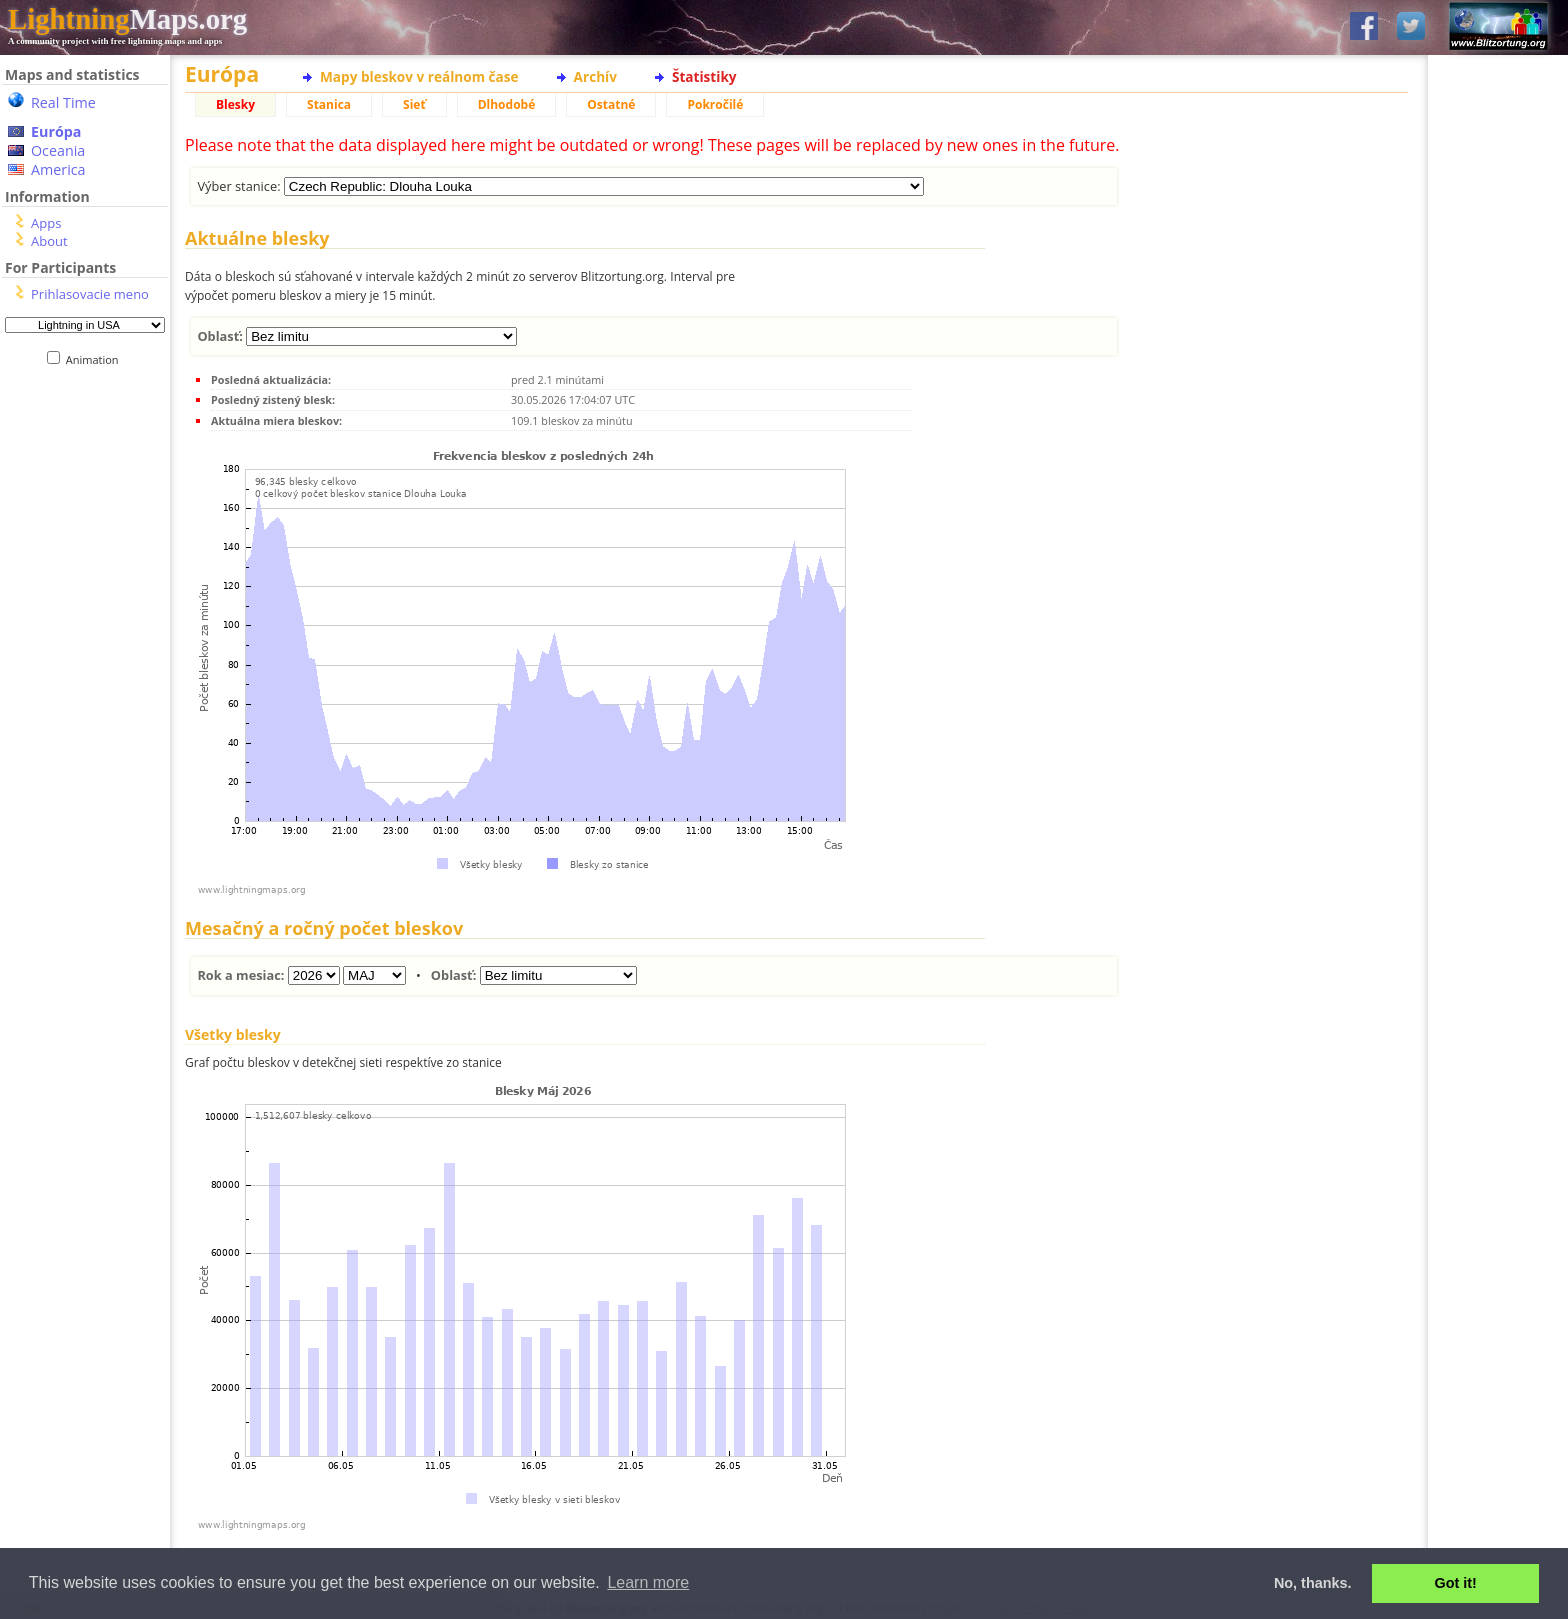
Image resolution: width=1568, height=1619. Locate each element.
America (58, 169)
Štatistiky (704, 76)
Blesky (235, 104)
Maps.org (127, 19)
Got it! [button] (1456, 1583)
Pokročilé (715, 104)
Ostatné (611, 104)
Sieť (414, 104)
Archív (595, 76)
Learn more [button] (648, 1582)
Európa (56, 131)
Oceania (58, 150)
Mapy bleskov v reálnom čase (419, 76)
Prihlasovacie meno (90, 294)
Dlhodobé (507, 104)
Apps (46, 223)
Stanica (329, 104)
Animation (96, 359)
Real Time (63, 102)
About (49, 241)
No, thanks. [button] (1313, 1583)
